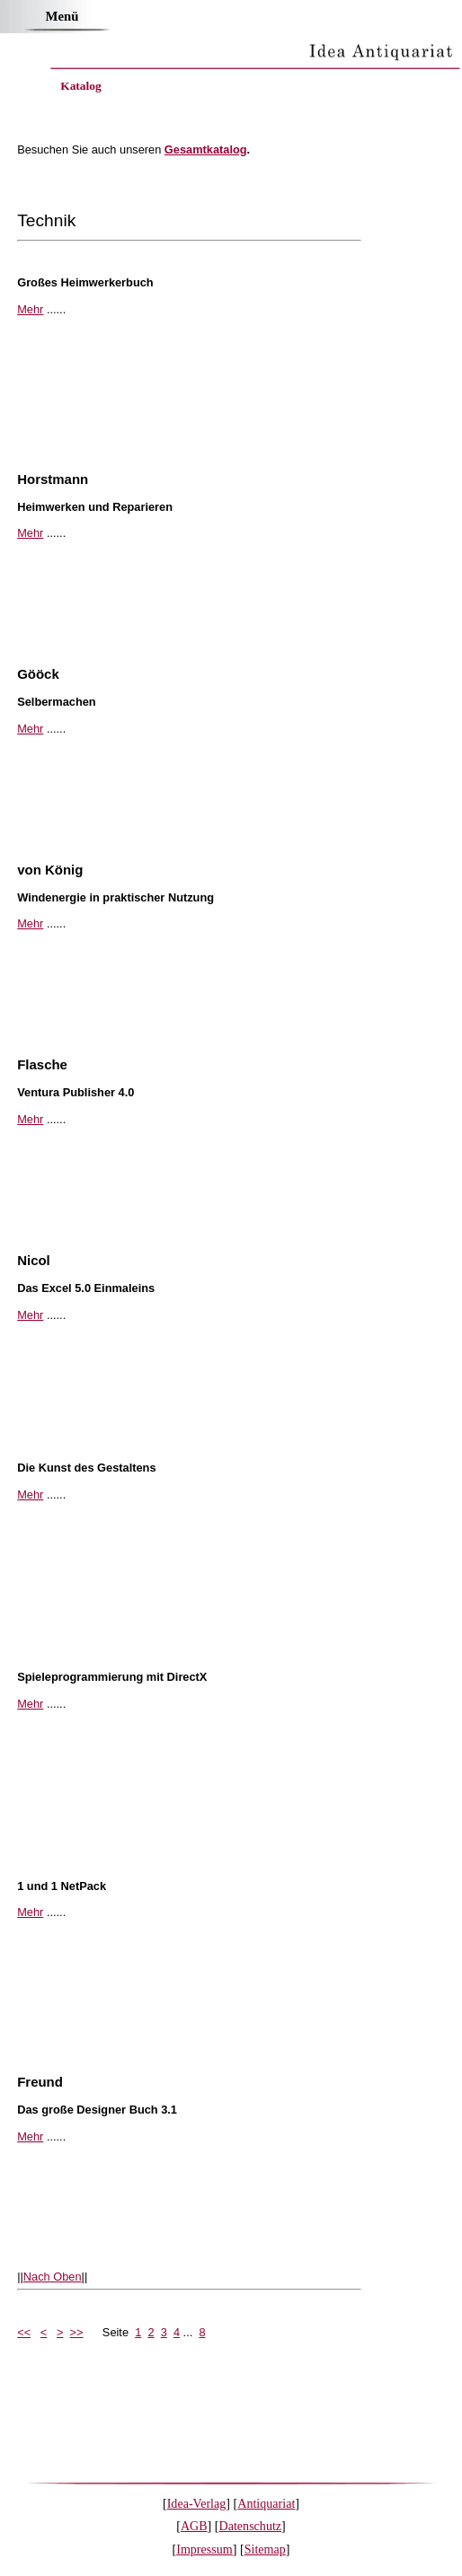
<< (24, 2332)
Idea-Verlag (197, 2503)
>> (77, 2332)
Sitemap (265, 2549)
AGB (194, 2526)
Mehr (30, 309)
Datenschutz (250, 2526)
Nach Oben (52, 2276)
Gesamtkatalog (205, 149)
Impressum (204, 2549)
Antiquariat (266, 2503)
